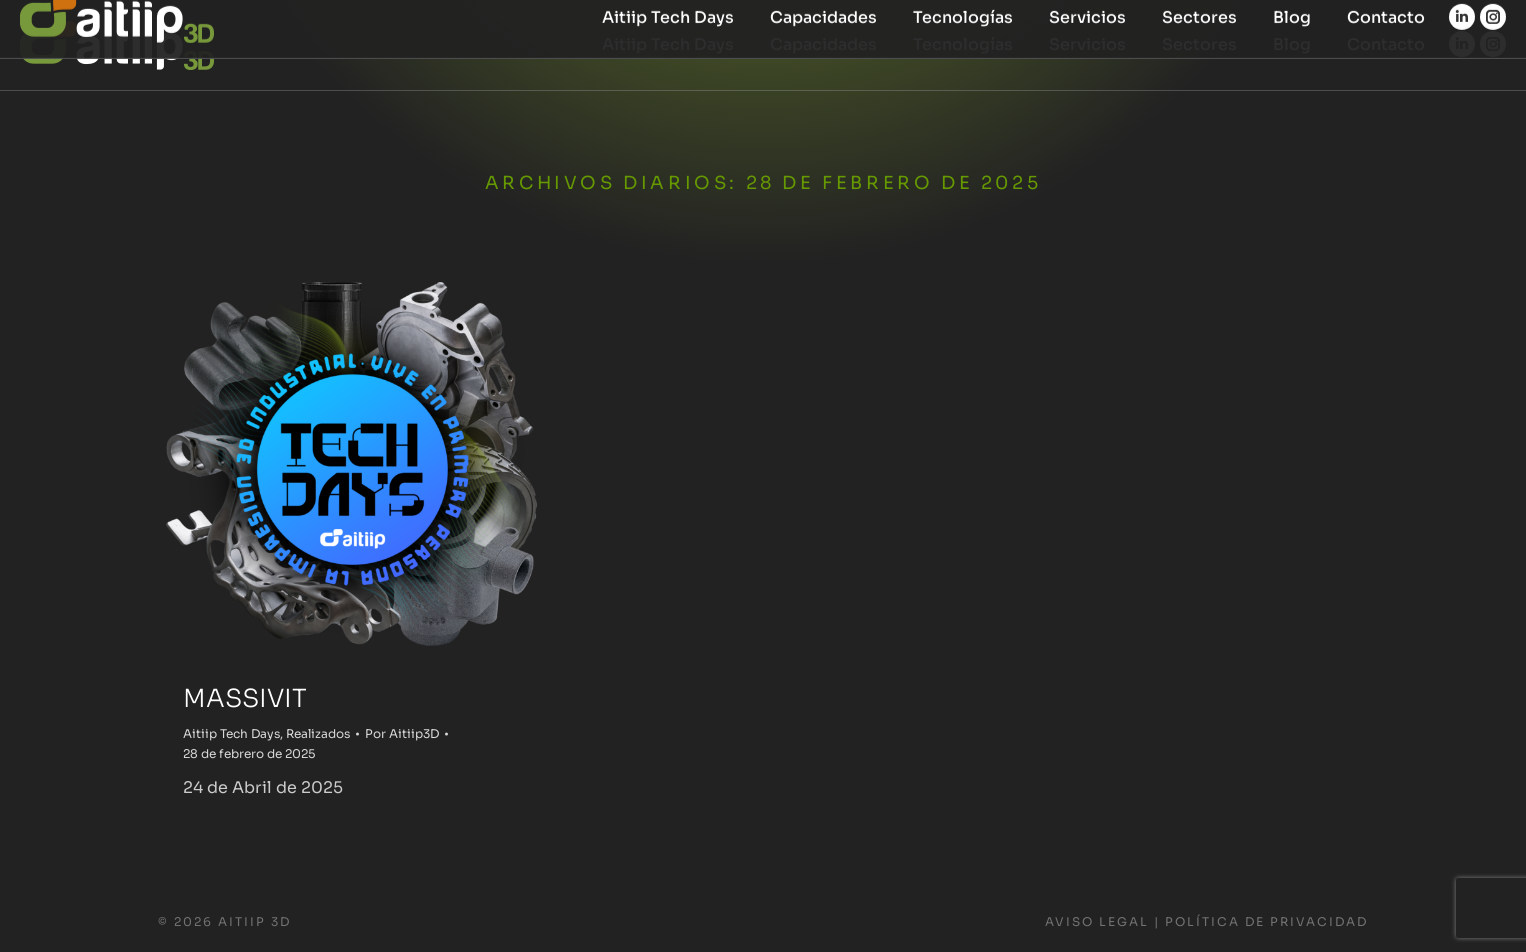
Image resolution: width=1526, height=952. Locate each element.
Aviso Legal (1097, 921)
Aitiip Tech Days (231, 733)
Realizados (318, 733)
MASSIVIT (245, 698)
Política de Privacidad (1266, 921)
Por (402, 733)
